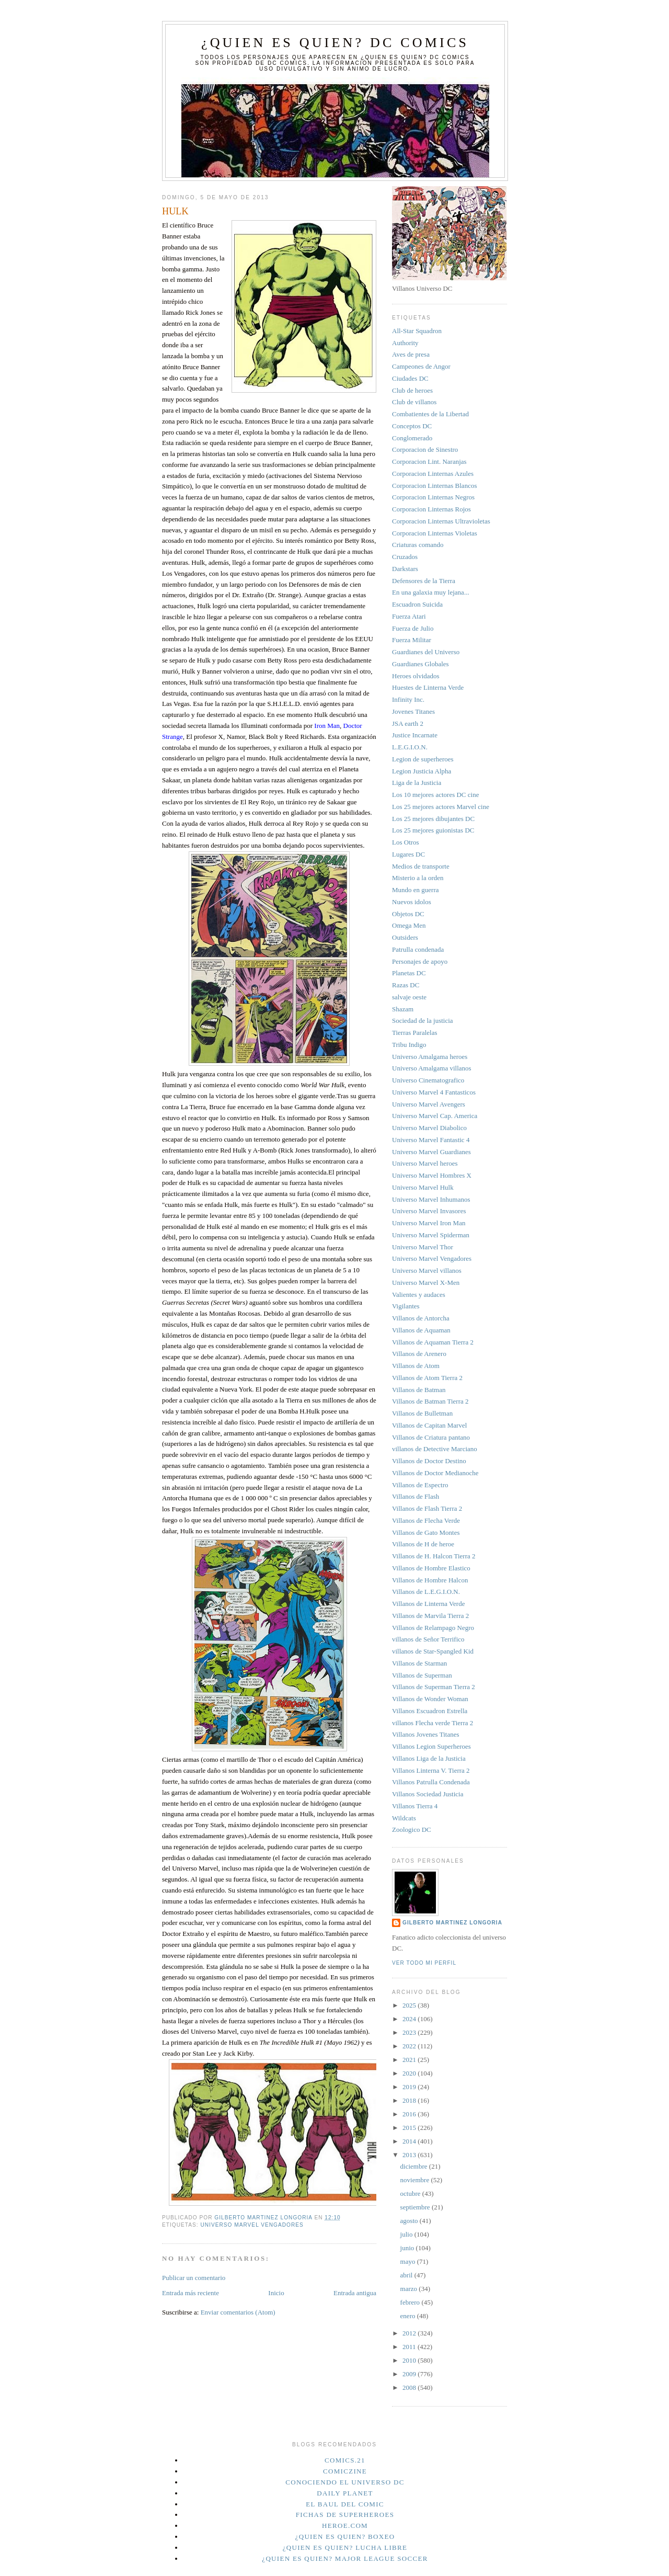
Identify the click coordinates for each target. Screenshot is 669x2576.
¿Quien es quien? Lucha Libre (345, 2547)
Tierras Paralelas (414, 1032)
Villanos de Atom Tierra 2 (427, 1378)
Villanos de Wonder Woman (430, 1699)
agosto (410, 2221)
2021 (410, 2060)
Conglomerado (412, 438)
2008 (410, 2387)
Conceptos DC (412, 426)
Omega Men (409, 925)
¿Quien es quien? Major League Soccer (345, 2558)
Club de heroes (412, 390)
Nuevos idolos (411, 902)
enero (408, 2316)
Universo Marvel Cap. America (434, 1116)
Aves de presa (411, 354)
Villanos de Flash (415, 1496)
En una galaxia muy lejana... (430, 592)
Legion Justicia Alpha (421, 771)
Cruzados (405, 557)
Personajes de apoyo (419, 961)
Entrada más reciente (190, 2293)
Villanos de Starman (419, 1663)
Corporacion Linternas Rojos (431, 509)
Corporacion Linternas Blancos (434, 485)
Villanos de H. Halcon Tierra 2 (434, 1556)
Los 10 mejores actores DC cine (435, 795)
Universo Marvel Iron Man (428, 1223)
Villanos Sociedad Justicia (427, 1794)
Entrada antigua (354, 2293)
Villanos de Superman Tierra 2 (433, 1687)
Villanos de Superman (422, 1675)
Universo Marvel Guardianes (431, 1152)
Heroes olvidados (416, 676)
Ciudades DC (410, 378)
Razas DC (405, 985)
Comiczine (345, 2471)
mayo (408, 2261)
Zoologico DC (411, 1829)
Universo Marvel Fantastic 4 (430, 1140)
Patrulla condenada (418, 949)
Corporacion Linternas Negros (433, 497)
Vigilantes (406, 1306)
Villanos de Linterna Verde (428, 1604)
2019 (410, 2087)
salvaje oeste (409, 997)
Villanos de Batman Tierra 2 (430, 1401)
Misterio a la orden (418, 878)
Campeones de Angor (421, 366)
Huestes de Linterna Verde (428, 687)
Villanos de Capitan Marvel (429, 1425)
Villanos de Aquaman (421, 1330)
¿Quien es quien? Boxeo (345, 2536)
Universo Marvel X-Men (425, 1282)
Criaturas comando (418, 545)
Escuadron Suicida (417, 604)
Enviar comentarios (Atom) (238, 2312)
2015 (410, 2128)
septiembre (416, 2207)
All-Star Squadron (417, 331)
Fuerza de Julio (412, 628)
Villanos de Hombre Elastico (431, 1568)
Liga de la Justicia (416, 783)
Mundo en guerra (415, 890)
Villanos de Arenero (419, 1354)
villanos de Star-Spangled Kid (433, 1651)
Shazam (402, 1009)
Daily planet (345, 2493)
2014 (410, 2141)
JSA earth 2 (407, 723)
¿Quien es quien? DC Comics (335, 42)
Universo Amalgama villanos (431, 1068)
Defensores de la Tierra (423, 581)
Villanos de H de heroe (423, 1544)
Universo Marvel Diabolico (429, 1128)
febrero (411, 2302)
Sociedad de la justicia (422, 1020)
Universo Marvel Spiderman (430, 1235)
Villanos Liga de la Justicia (429, 1758)
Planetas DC (409, 973)
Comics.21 (345, 2460)
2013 (410, 2155)
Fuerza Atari (409, 616)
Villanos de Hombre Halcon (430, 1580)
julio (407, 2234)
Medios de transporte (420, 866)
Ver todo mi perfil (424, 1963)
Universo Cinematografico (428, 1080)
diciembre (414, 2166)
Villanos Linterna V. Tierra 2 (431, 1770)
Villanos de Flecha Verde (426, 1520)
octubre (411, 2193)
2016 (410, 2114)
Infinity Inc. (408, 699)
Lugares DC (408, 854)
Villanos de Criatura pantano (431, 1437)
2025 (410, 2005)
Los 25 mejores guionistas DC (433, 830)
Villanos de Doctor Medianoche (435, 1473)
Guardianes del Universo (425, 652)
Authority (405, 343)
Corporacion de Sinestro (425, 449)
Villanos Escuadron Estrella (429, 1711)
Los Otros (405, 842)
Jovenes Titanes (413, 711)
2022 (410, 2046)
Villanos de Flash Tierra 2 (427, 1508)
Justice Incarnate (414, 735)
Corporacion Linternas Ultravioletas (441, 521)
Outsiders (405, 937)
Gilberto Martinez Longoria (452, 1922)
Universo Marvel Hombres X (431, 1175)
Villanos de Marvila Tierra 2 (430, 1616)
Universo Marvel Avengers (428, 1104)
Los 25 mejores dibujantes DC (433, 819)
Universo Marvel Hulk (423, 1187)
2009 (410, 2374)
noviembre (415, 2180)
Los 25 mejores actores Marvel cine (440, 807)
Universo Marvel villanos (427, 1270)
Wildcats (404, 1818)
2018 (410, 2100)
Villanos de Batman (418, 1390)
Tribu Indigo (409, 1044)
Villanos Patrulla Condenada (431, 1782)
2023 (410, 2032)
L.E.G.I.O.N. (410, 747)
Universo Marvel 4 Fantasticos (434, 1092)
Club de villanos (414, 402)
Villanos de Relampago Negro (433, 1628)
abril (407, 2275)
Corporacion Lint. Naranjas (429, 461)
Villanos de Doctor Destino (429, 1461)
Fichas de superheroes (345, 2514)
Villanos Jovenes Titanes (425, 1734)
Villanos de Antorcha (420, 1318)
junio (408, 2248)
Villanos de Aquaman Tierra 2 (433, 1342)
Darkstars (405, 569)
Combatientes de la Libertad (430, 414)
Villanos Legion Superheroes (431, 1746)
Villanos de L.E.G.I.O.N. (426, 1591)
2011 (410, 2347)
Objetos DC (408, 914)
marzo (409, 2289)
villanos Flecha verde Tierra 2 (432, 1723)
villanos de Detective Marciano (434, 1449)
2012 (410, 2333)
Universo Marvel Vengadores (251, 2225)
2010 (410, 2360)
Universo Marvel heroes (425, 1163)
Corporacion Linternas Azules (433, 473)
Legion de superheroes (423, 759)
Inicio (276, 2293)
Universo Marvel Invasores (429, 1211)
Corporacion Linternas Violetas (434, 533)
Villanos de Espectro (420, 1485)
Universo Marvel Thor (422, 1247)
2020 (410, 2073)
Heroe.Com (345, 2525)
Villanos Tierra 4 (414, 1806)
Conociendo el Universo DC (344, 2482)
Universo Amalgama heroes (429, 1057)
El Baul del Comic (345, 2504)
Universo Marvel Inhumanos (431, 1199)
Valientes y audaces (418, 1294)
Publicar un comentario (193, 2278)
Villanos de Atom (416, 1366)
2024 (410, 2019)
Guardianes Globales (420, 664)
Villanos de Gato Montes (426, 1532)
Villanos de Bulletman (422, 1413)
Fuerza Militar (411, 640)
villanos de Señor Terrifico (428, 1639)
